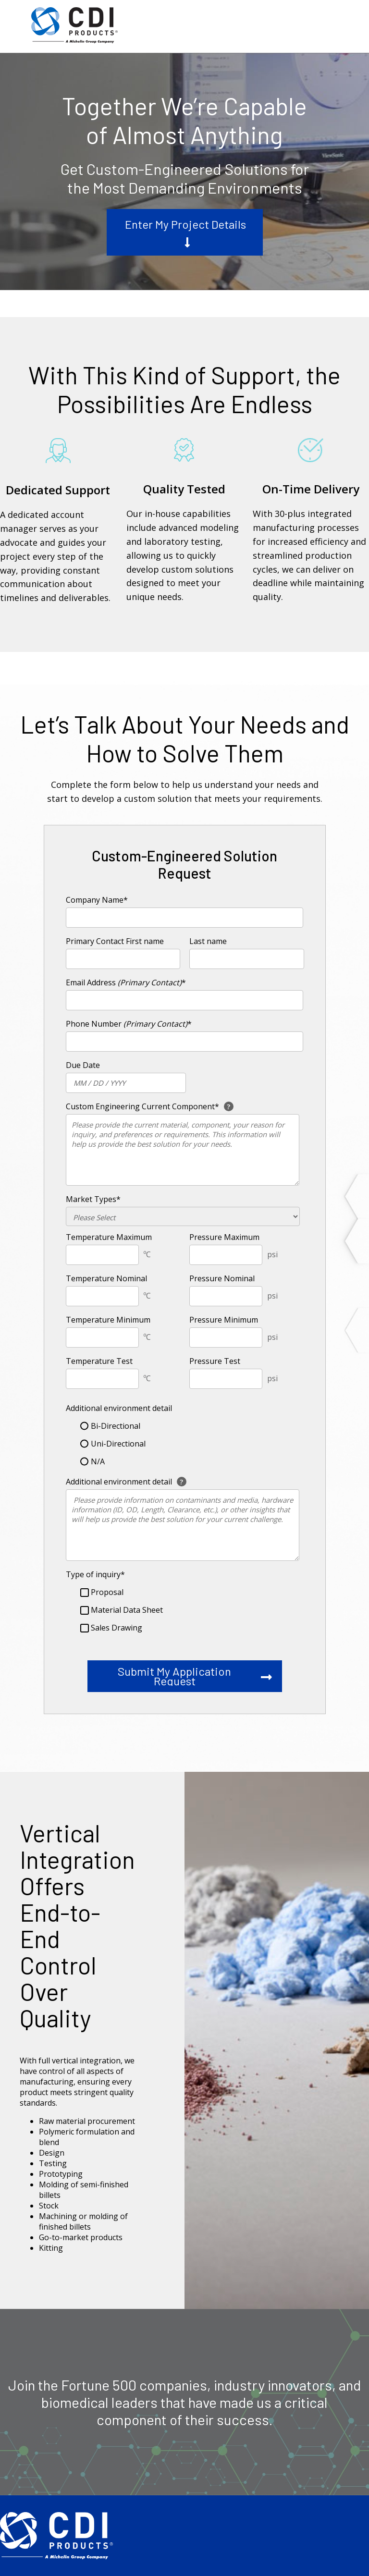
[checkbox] (183, 1443)
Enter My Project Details (185, 224)
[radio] (186, 1426)
